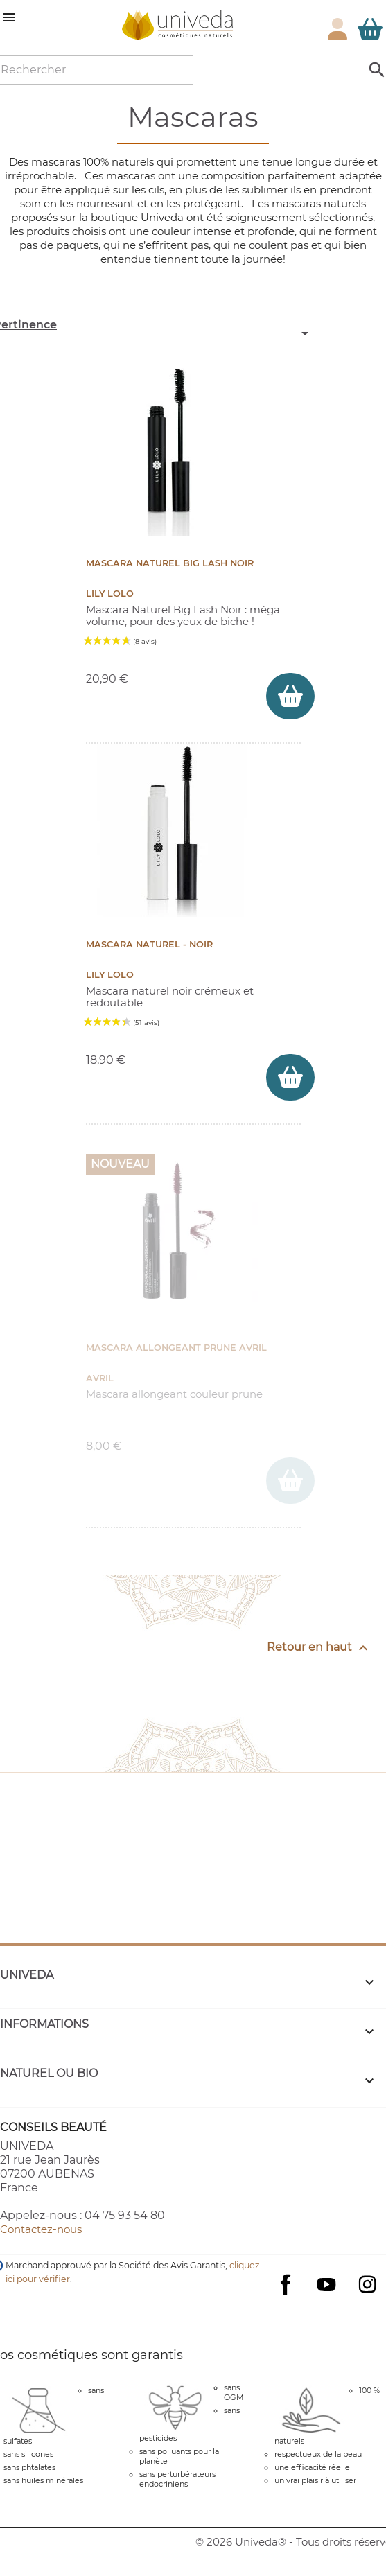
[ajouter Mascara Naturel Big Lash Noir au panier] (290, 696)
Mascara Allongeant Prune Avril (176, 1347)
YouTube (326, 2284)
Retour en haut (319, 1648)
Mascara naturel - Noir (149, 944)
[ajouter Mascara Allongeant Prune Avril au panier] (290, 1480)
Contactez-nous (41, 2229)
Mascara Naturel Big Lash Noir (170, 563)
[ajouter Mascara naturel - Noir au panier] (290, 1077)
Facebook (285, 2298)
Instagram (367, 2284)
